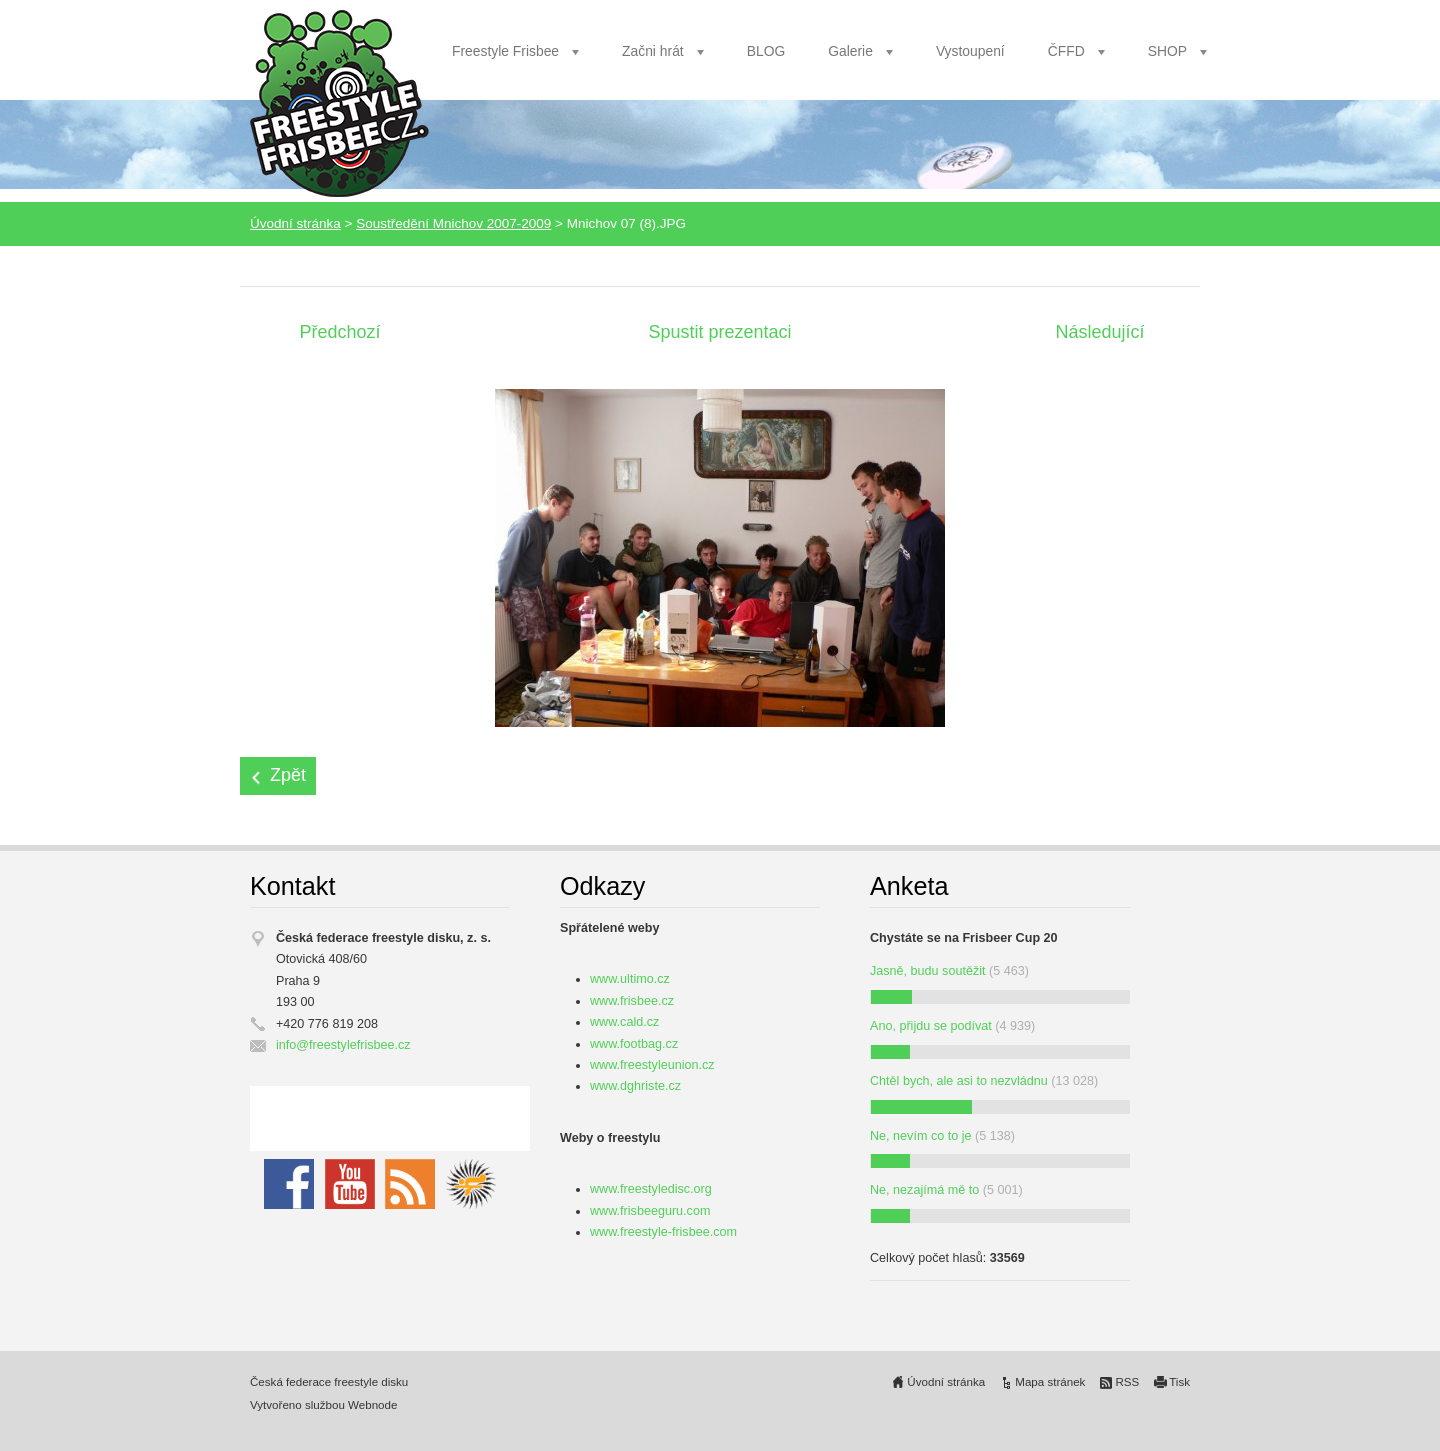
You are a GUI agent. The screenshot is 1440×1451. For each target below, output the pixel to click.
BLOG (766, 51)
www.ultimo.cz (630, 979)
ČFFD (1066, 51)
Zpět (288, 775)
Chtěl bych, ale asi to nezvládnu (959, 1081)
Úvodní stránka (295, 223)
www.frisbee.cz (632, 1001)
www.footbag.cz (634, 1044)
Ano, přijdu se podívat (931, 1026)
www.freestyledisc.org (651, 1189)
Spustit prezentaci (719, 332)
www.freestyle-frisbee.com (663, 1232)
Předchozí (339, 332)
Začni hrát (653, 51)
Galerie (850, 51)
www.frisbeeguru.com (650, 1211)
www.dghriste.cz (635, 1086)
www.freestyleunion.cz (652, 1065)
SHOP (1167, 51)
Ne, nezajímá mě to (924, 1190)
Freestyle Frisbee (505, 51)
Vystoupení (970, 51)
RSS (1127, 1382)
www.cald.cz (624, 1022)
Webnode (372, 1405)
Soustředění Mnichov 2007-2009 (453, 223)
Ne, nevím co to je (921, 1136)
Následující (1099, 332)
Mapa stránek (1050, 1382)
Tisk (1179, 1382)
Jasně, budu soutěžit (928, 971)
